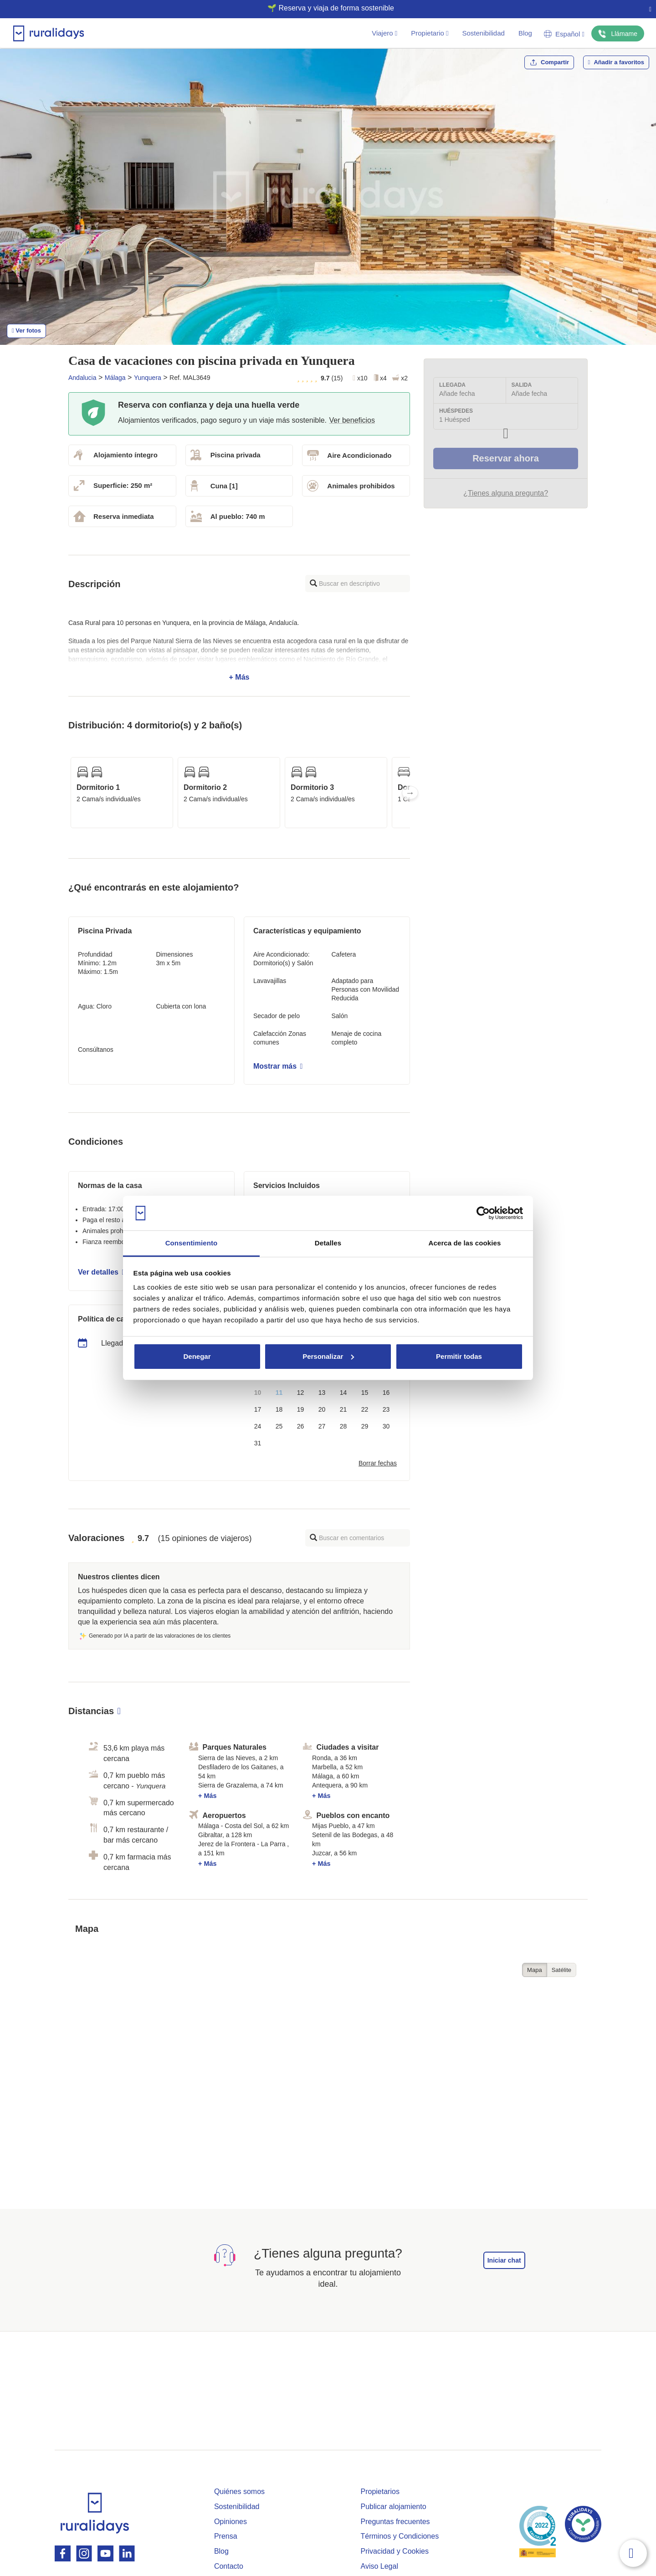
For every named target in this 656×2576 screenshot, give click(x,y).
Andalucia (82, 377)
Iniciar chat (504, 2260)
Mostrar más (277, 1066)
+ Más (239, 650)
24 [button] (257, 1426)
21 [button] (343, 1409)
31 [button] (257, 1443)
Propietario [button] (429, 33)
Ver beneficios (352, 420)
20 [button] (322, 1409)
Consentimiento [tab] (191, 1243)
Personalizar (328, 1356)
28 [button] (343, 1426)
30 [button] (386, 1426)
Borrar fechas (378, 1463)
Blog (525, 33)
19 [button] (300, 1409)
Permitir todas (459, 1356)
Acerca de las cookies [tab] (465, 1243)
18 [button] (279, 1409)
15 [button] (365, 1392)
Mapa (534, 1970)
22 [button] (365, 1409)
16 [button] (386, 1392)
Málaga (115, 377)
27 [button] (322, 1426)
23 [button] (386, 1409)
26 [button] (300, 1426)
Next (410, 793)
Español (564, 34)
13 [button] (322, 1392)
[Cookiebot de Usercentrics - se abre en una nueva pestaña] (483, 1213)
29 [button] (365, 1426)
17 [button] (257, 1409)
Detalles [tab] (328, 1243)
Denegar (196, 1356)
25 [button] (279, 1426)
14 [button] (343, 1392)
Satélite (561, 1970)
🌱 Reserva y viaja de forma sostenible (324, 8)
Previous (68, 793)
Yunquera (147, 377)
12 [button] (300, 1392)
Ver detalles (101, 1272)
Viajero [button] (384, 33)
